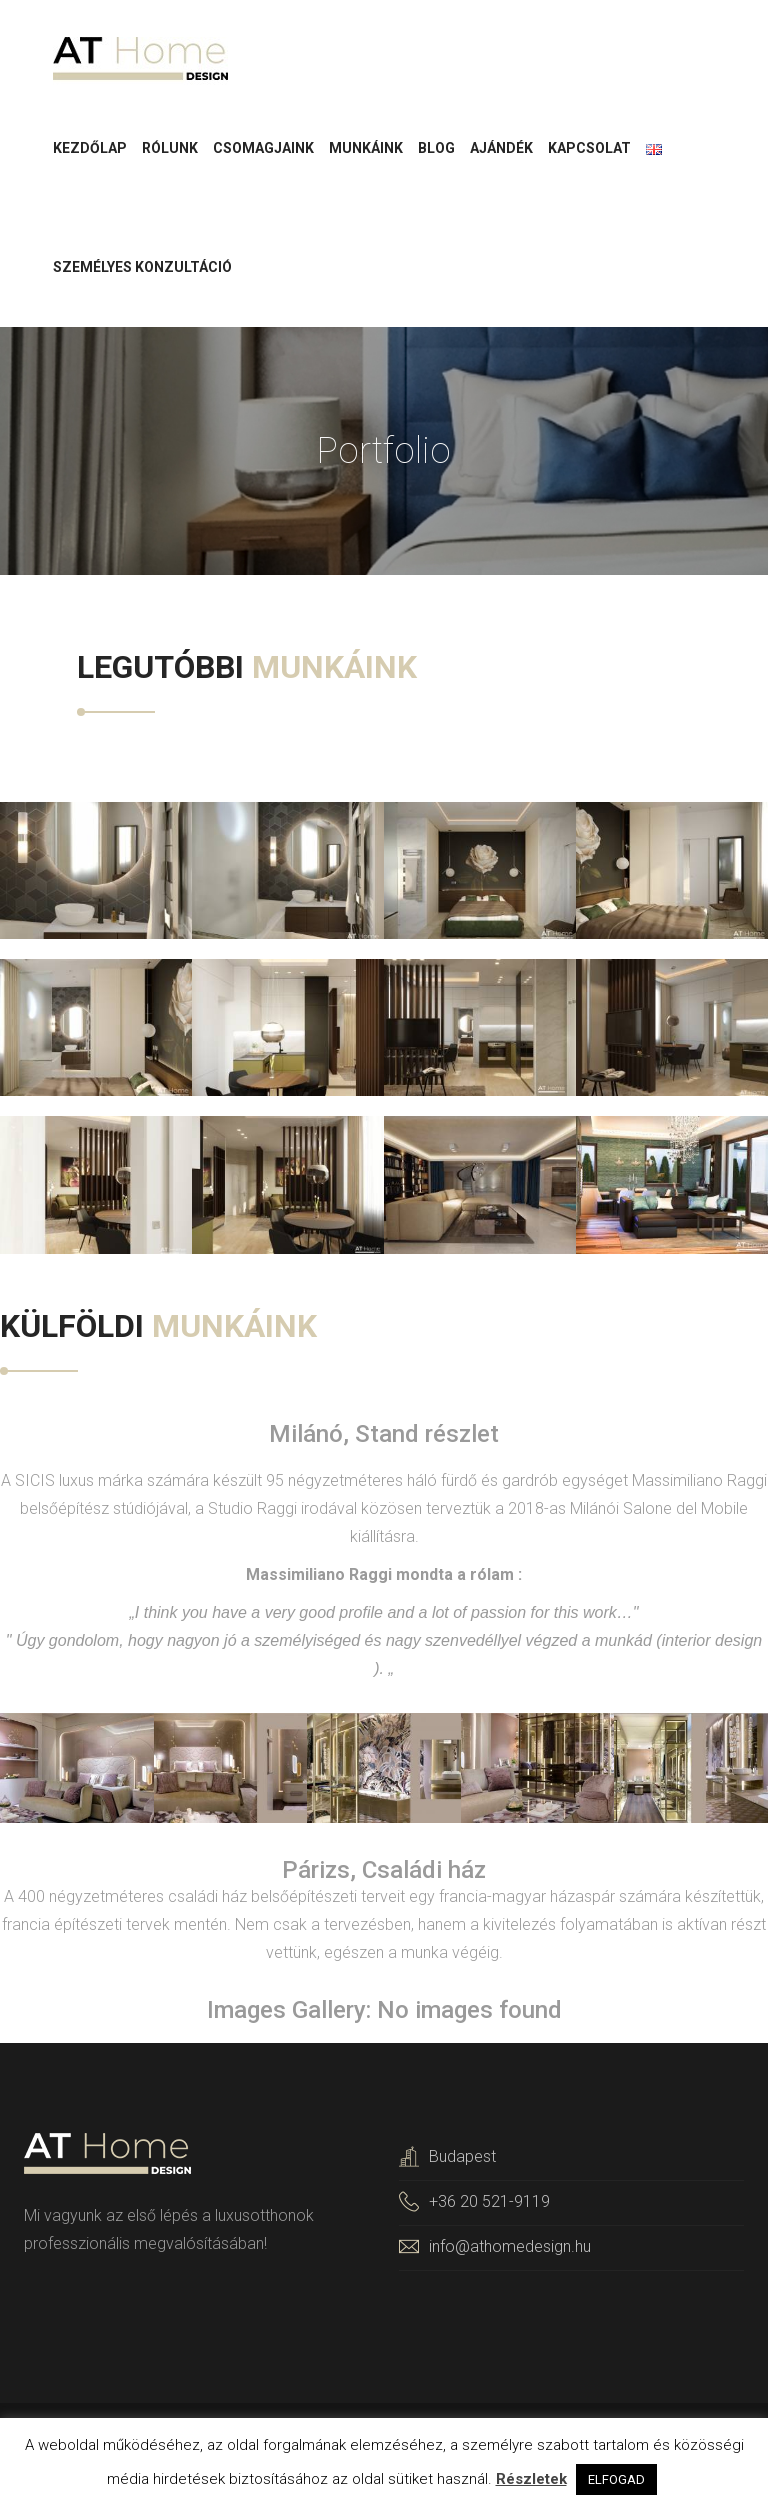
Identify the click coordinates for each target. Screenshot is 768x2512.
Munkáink (366, 150)
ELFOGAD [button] (616, 2479)
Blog (436, 150)
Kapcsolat (589, 150)
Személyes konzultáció (142, 269)
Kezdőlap (90, 150)
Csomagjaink (263, 150)
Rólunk (170, 150)
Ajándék (501, 150)
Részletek (531, 2479)
